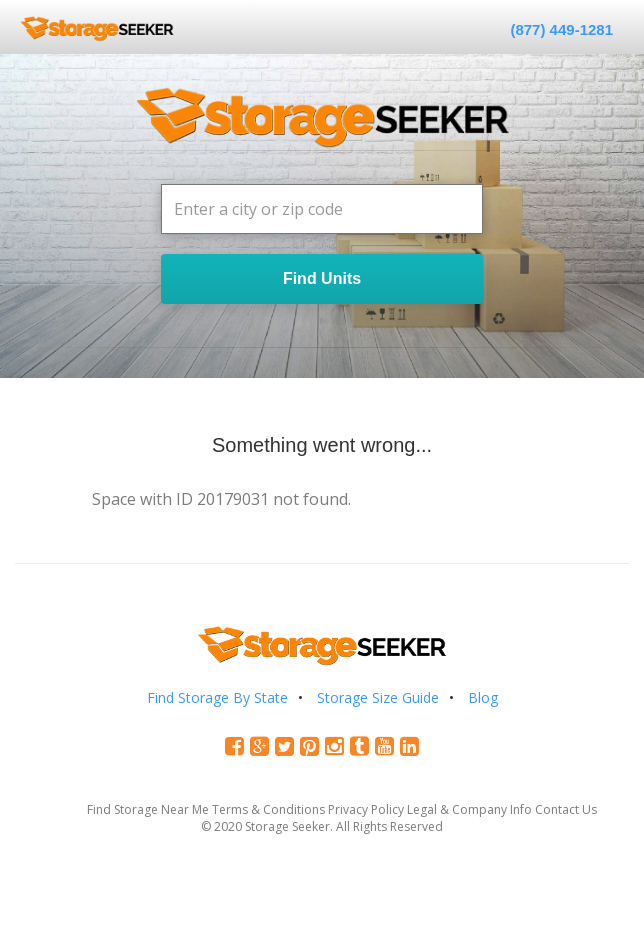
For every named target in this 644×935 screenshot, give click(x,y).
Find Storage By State (217, 697)
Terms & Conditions (268, 809)
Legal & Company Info (469, 809)
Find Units (322, 278)
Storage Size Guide (378, 697)
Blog (483, 697)
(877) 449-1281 (561, 29)
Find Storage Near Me (148, 809)
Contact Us (566, 809)
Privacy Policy (366, 809)
